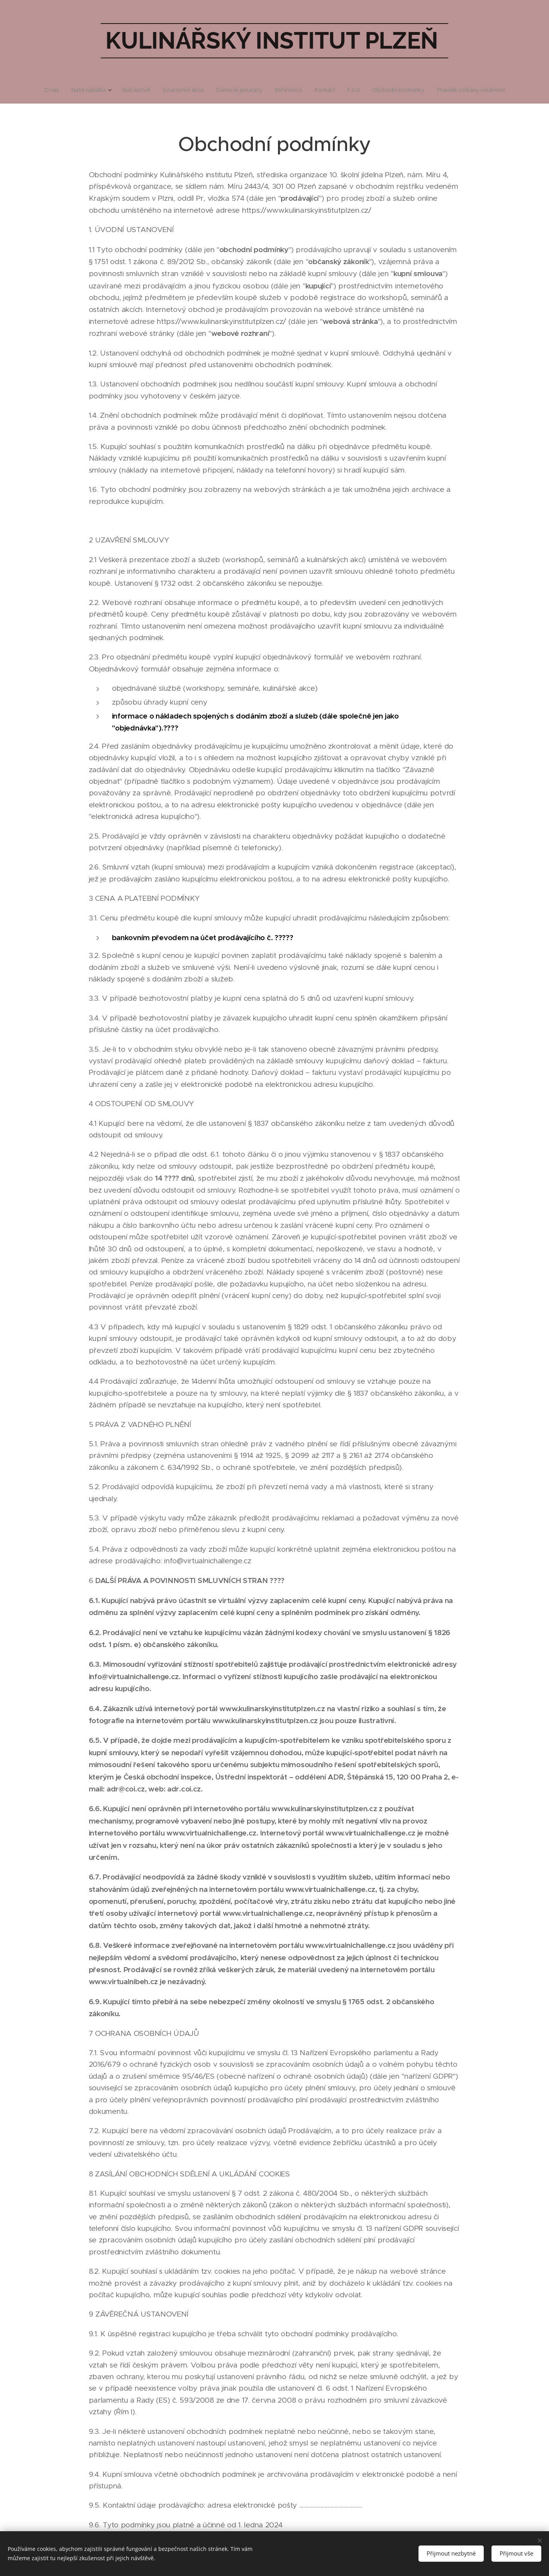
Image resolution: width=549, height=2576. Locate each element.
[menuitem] (55, 90)
